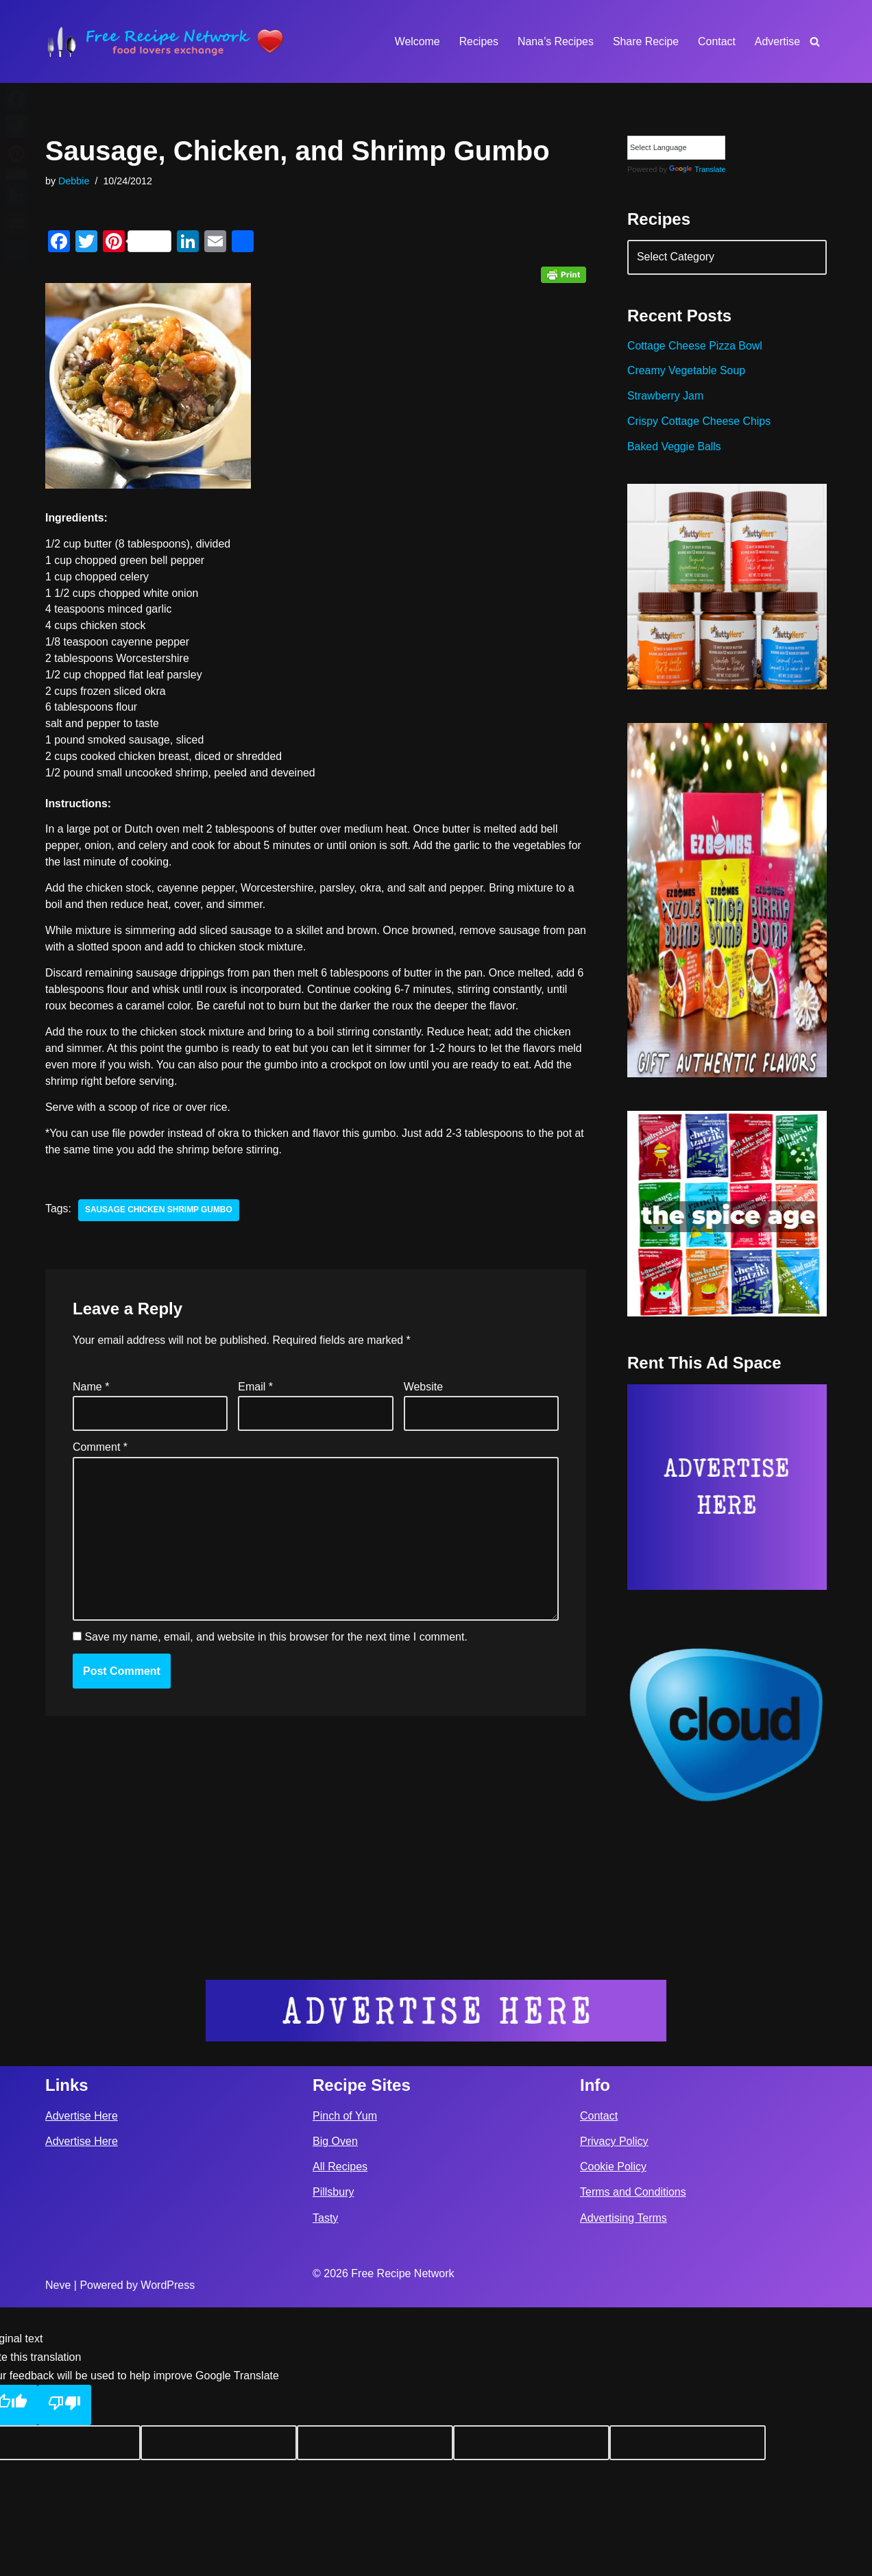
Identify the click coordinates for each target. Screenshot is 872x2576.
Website (424, 1391)
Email (255, 1391)
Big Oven (335, 2410)
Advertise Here (81, 2384)
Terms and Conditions (633, 2461)
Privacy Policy (614, 2410)
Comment (100, 1452)
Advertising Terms (623, 2486)
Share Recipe (644, 41)
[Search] (815, 41)
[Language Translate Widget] (676, 148)
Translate (697, 170)
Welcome (414, 41)
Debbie (74, 180)
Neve (58, 2554)
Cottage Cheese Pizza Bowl (695, 347)
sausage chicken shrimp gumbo (159, 1214)
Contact (716, 41)
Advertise (777, 41)
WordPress (168, 2554)
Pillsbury (333, 2461)
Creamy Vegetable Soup (686, 372)
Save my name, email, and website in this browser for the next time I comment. (275, 1643)
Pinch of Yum (345, 2384)
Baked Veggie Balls (674, 449)
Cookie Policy (613, 2436)
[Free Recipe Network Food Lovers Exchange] (165, 41)
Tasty (325, 2486)
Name (91, 1391)
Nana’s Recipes (554, 41)
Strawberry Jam (665, 398)
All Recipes (340, 2436)
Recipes (477, 41)
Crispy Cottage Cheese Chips (699, 423)
